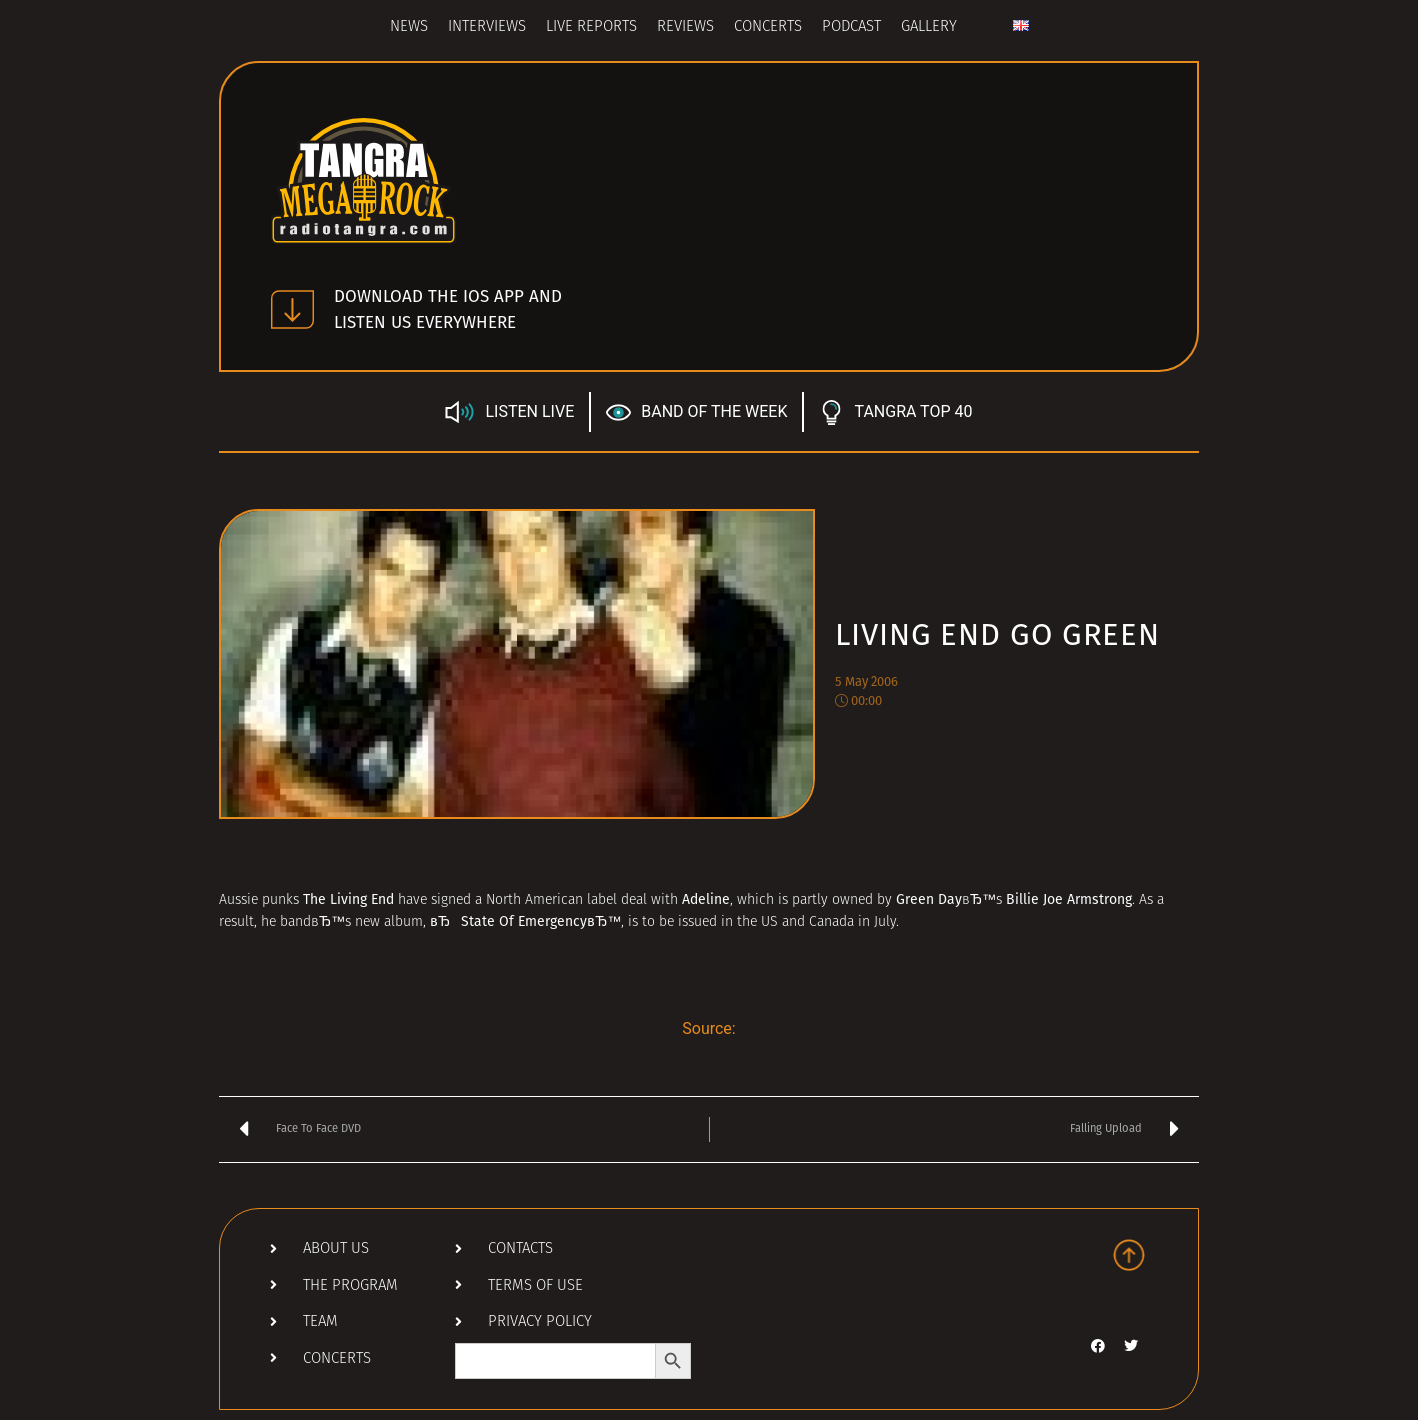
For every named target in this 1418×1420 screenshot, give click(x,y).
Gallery (929, 27)
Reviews (685, 27)
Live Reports (591, 27)
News (409, 27)
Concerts (768, 27)
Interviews (487, 27)
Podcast (851, 27)
